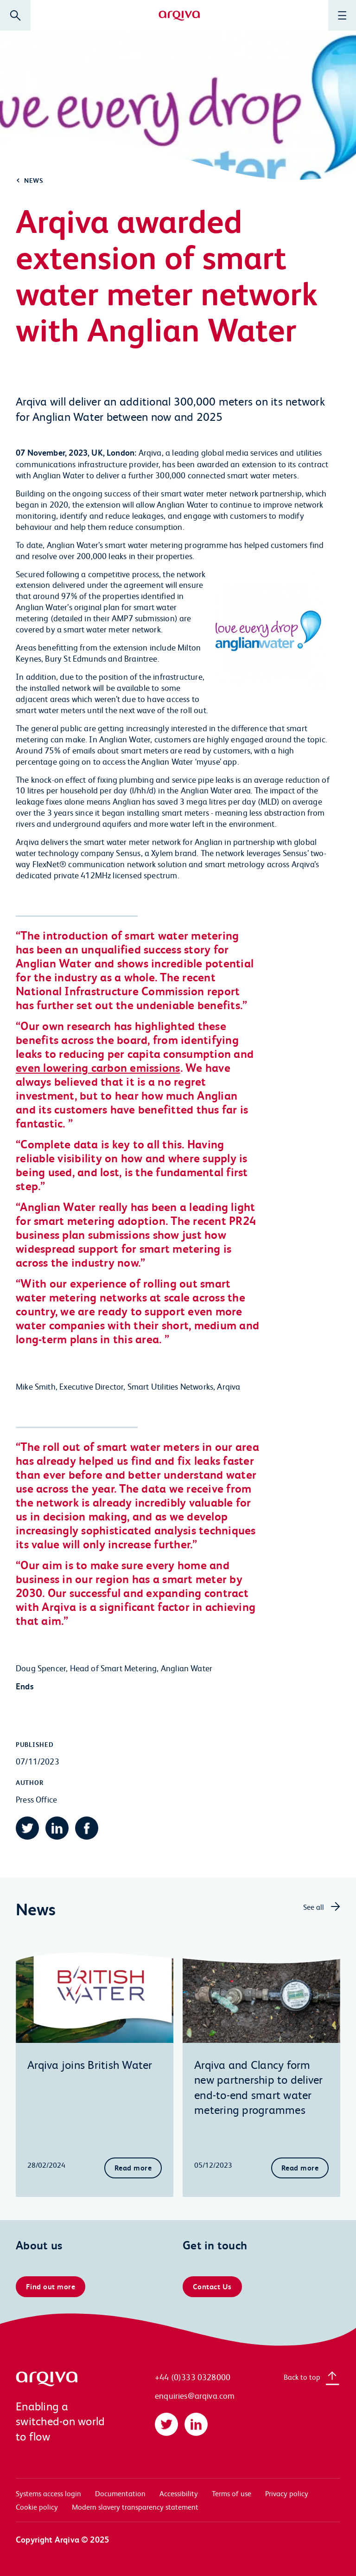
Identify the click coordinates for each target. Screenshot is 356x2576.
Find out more (50, 2286)
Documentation (120, 2493)
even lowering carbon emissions (98, 1067)
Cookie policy (37, 2507)
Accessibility (178, 2493)
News (34, 180)
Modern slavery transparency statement (135, 2507)
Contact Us (212, 2286)
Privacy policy (286, 2493)
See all (313, 1907)
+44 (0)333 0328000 (192, 2376)
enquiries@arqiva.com (195, 2395)
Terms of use (231, 2493)
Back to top (302, 2377)
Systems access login (48, 2493)
